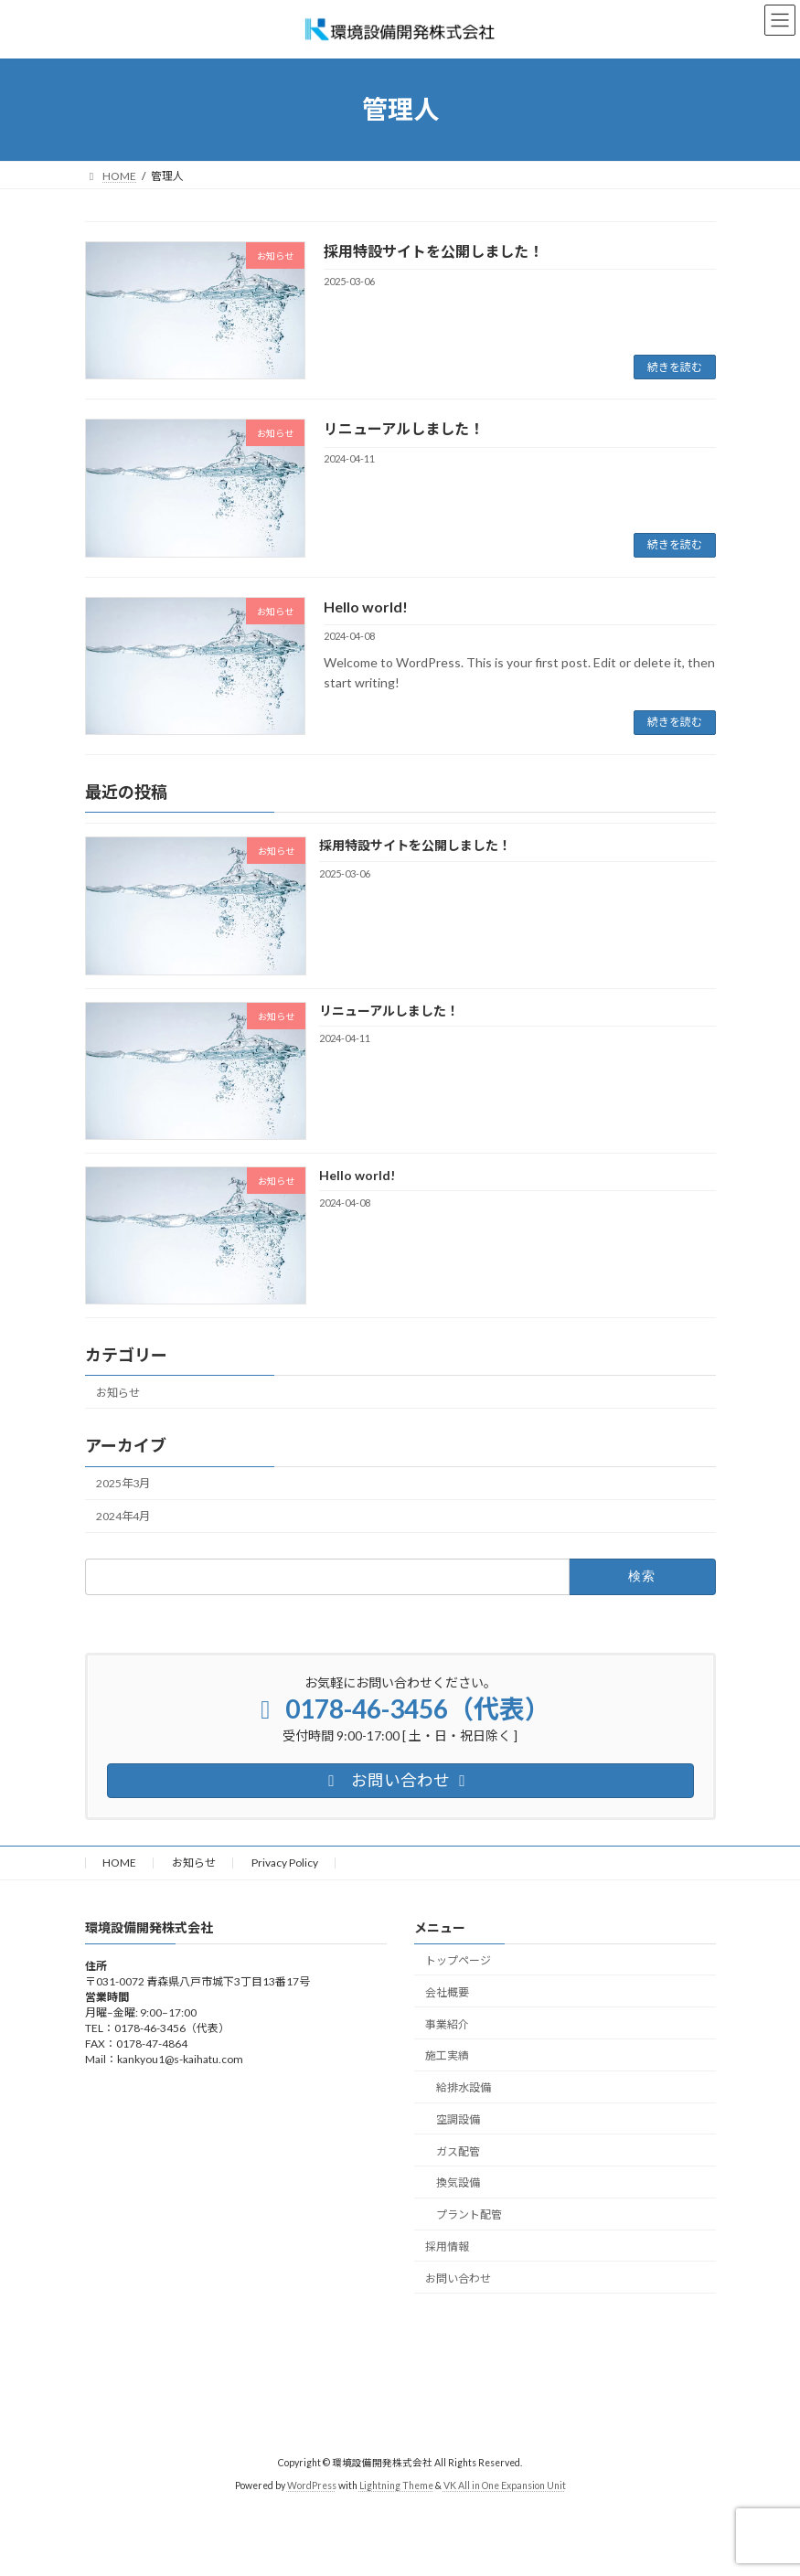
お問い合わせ (458, 2278)
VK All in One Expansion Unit (504, 2485)
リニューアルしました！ (404, 428)
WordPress (311, 2485)
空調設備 (458, 2119)
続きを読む (674, 367)
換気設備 (458, 2183)
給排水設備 (463, 2087)
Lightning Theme (396, 2485)
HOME (119, 1862)
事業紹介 (447, 2024)
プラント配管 (469, 2214)
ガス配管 (458, 2151)
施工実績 (447, 2056)
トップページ (458, 1960)
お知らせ (118, 1393)
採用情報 (447, 2246)
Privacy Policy (284, 1862)
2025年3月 (123, 1483)
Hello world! (366, 606)
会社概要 (447, 1992)
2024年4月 (123, 1516)
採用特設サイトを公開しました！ (433, 251)
